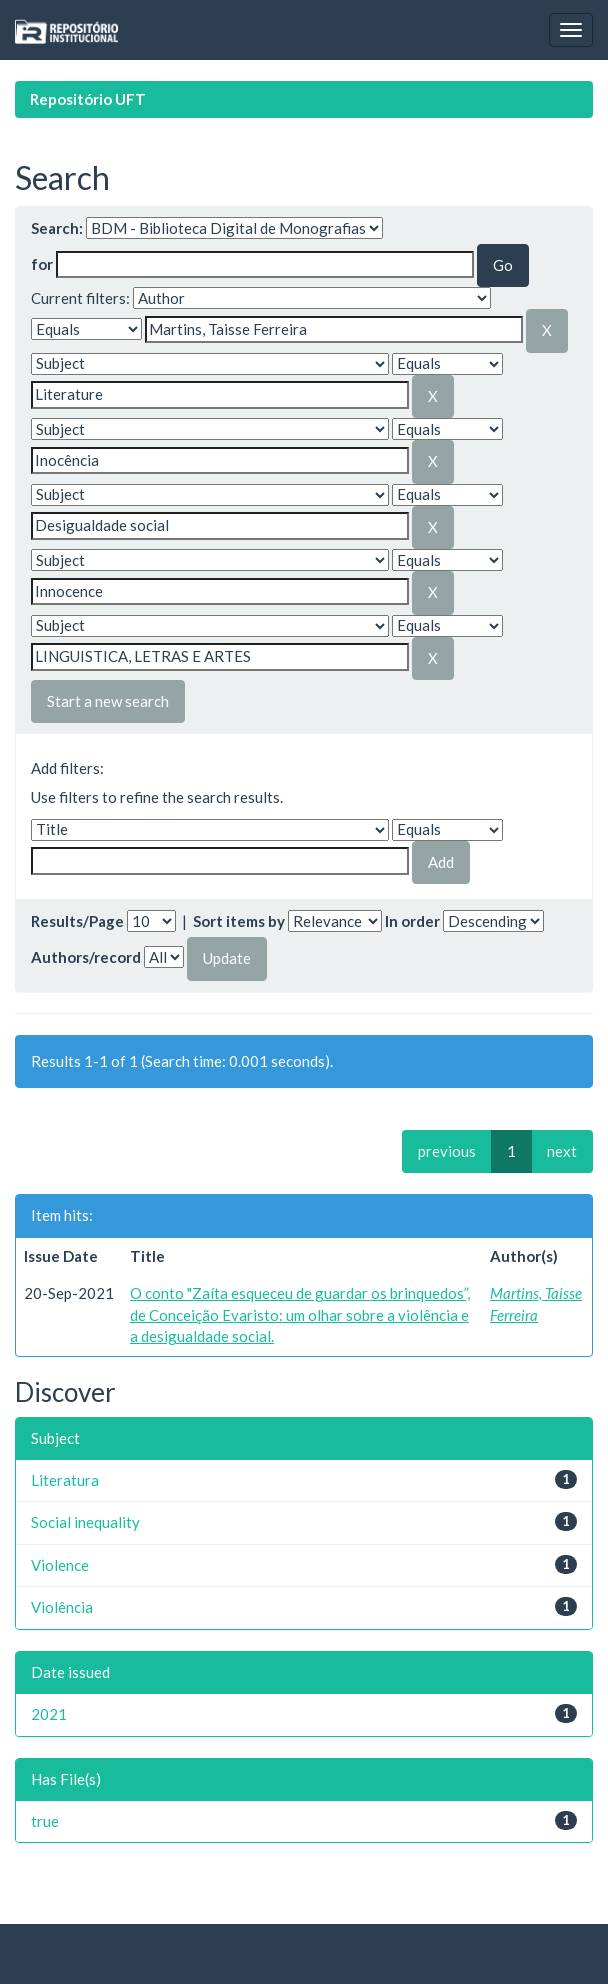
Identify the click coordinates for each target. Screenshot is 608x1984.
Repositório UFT (88, 99)
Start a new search (108, 701)
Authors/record (86, 957)
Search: (57, 228)
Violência (62, 1607)
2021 (49, 1714)
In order (412, 921)
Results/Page (77, 921)
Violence (60, 1565)
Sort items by (239, 921)
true (45, 1821)
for (42, 264)
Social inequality (85, 1522)
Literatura (65, 1480)
